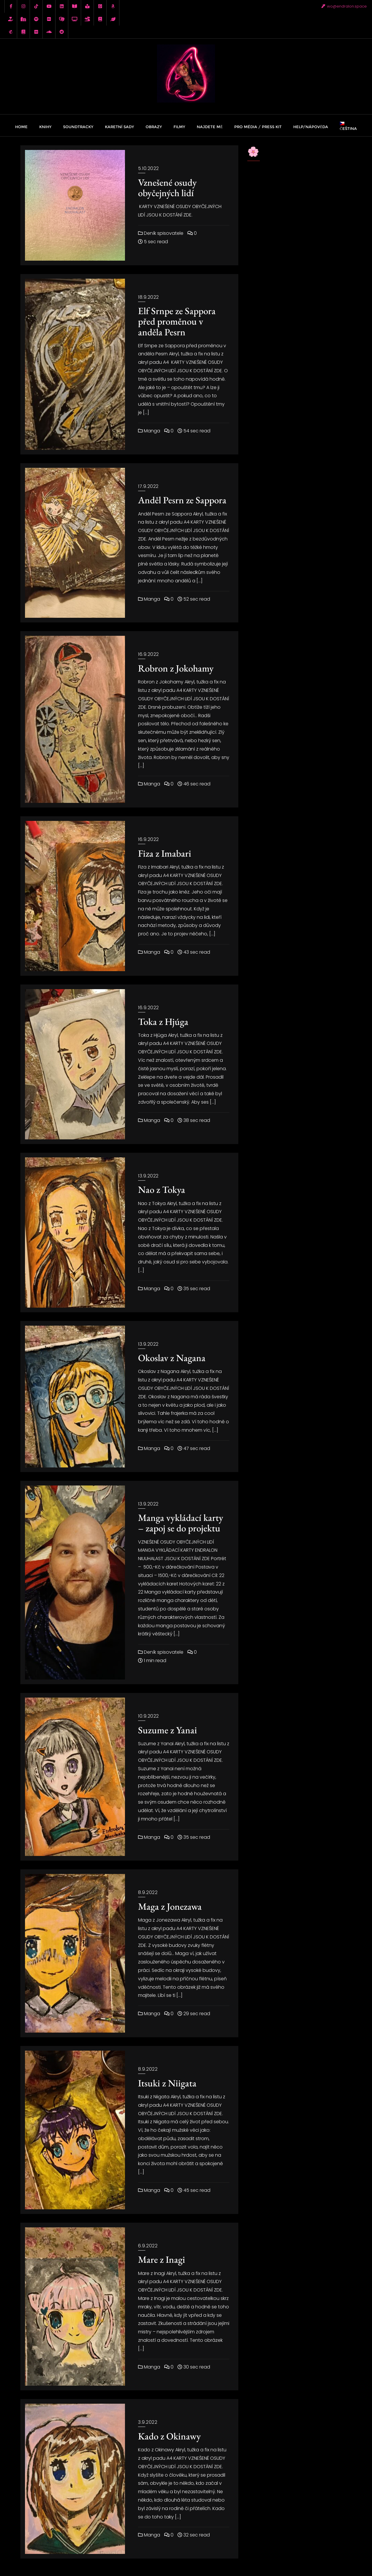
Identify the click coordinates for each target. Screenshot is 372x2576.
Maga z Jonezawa (170, 1906)
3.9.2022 (147, 2422)
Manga (149, 430)
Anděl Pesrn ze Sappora (182, 500)
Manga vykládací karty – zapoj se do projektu (180, 1522)
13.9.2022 (148, 1175)
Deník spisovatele (160, 233)
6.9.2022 (148, 2245)
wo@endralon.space (344, 6)
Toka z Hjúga (163, 1021)
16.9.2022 (148, 654)
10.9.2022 (148, 1716)
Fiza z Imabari (164, 853)
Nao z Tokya (161, 1189)
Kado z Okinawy (169, 2436)
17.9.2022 (148, 486)
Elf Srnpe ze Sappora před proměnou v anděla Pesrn (177, 321)
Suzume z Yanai (167, 1730)
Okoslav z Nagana (171, 1357)
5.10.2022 (148, 168)
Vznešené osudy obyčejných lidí (167, 187)
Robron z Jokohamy (176, 668)
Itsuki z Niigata (167, 2083)
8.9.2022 (148, 1892)
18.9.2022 (148, 297)
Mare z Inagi (161, 2259)
